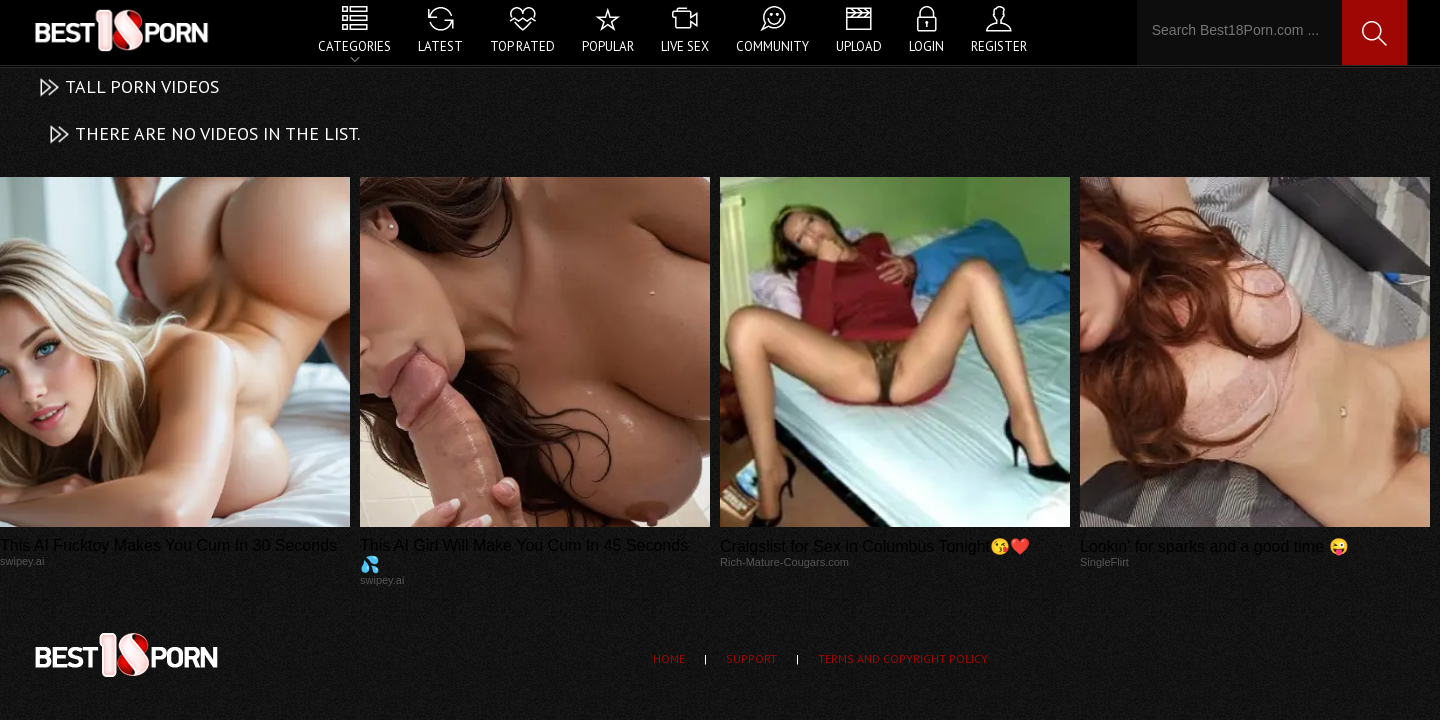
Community (772, 46)
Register (999, 46)
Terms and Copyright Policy (903, 658)
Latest (440, 46)
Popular (608, 46)
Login (926, 46)
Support (751, 658)
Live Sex (685, 46)
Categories (354, 46)
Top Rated (522, 46)
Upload (859, 46)
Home (669, 658)
